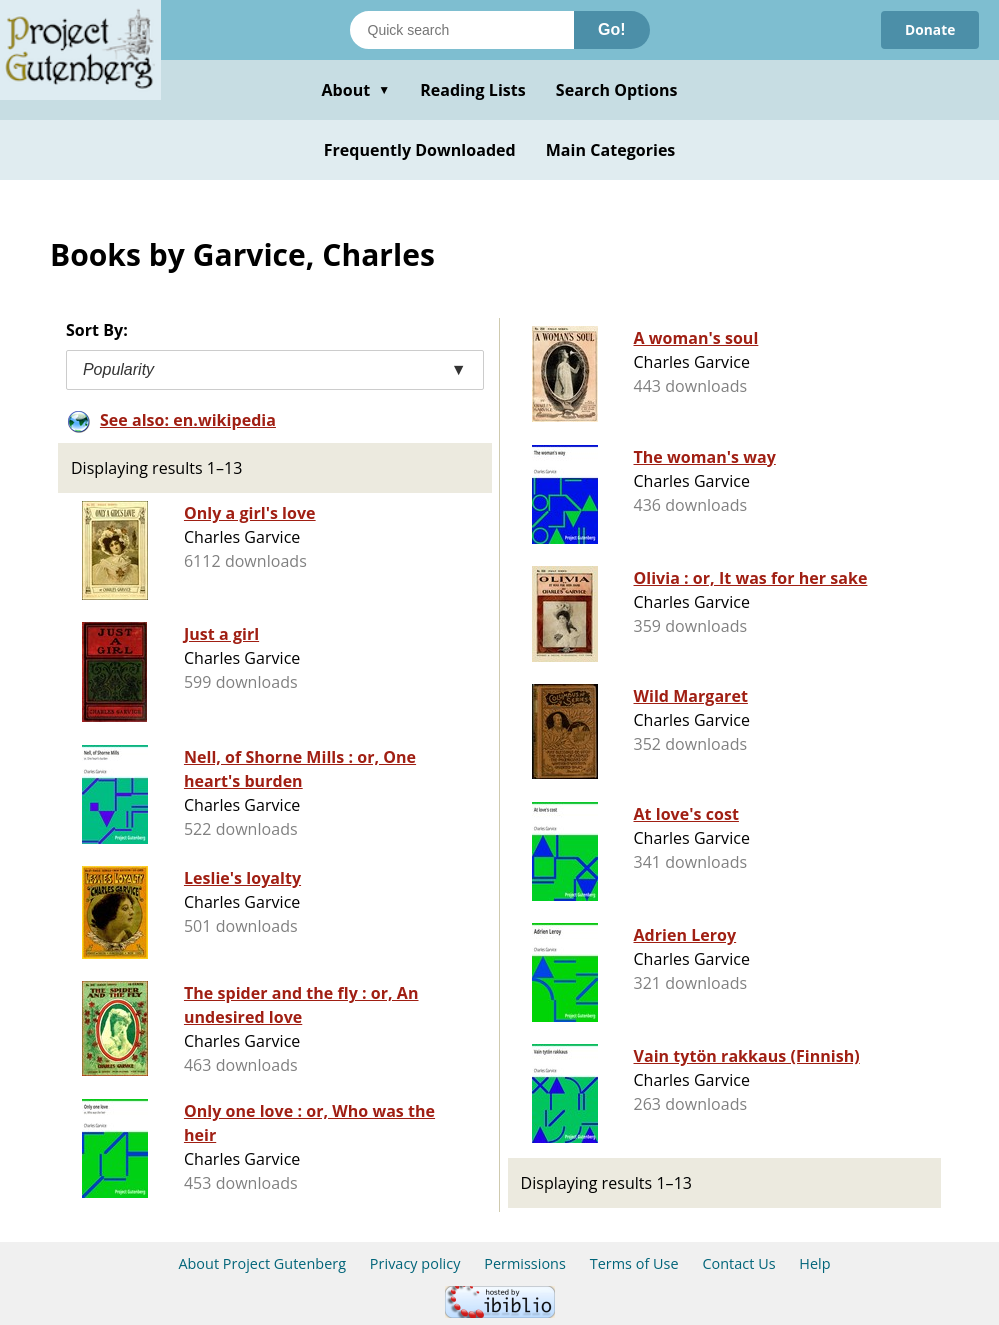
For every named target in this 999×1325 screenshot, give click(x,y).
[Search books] (462, 30)
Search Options (617, 90)
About (355, 90)
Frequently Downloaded (420, 150)
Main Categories (611, 150)
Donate (929, 29)
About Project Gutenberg (262, 1263)
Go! (612, 29)
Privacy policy (415, 1263)
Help (814, 1263)
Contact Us (738, 1263)
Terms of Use (634, 1263)
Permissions (525, 1263)
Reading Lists (473, 90)
